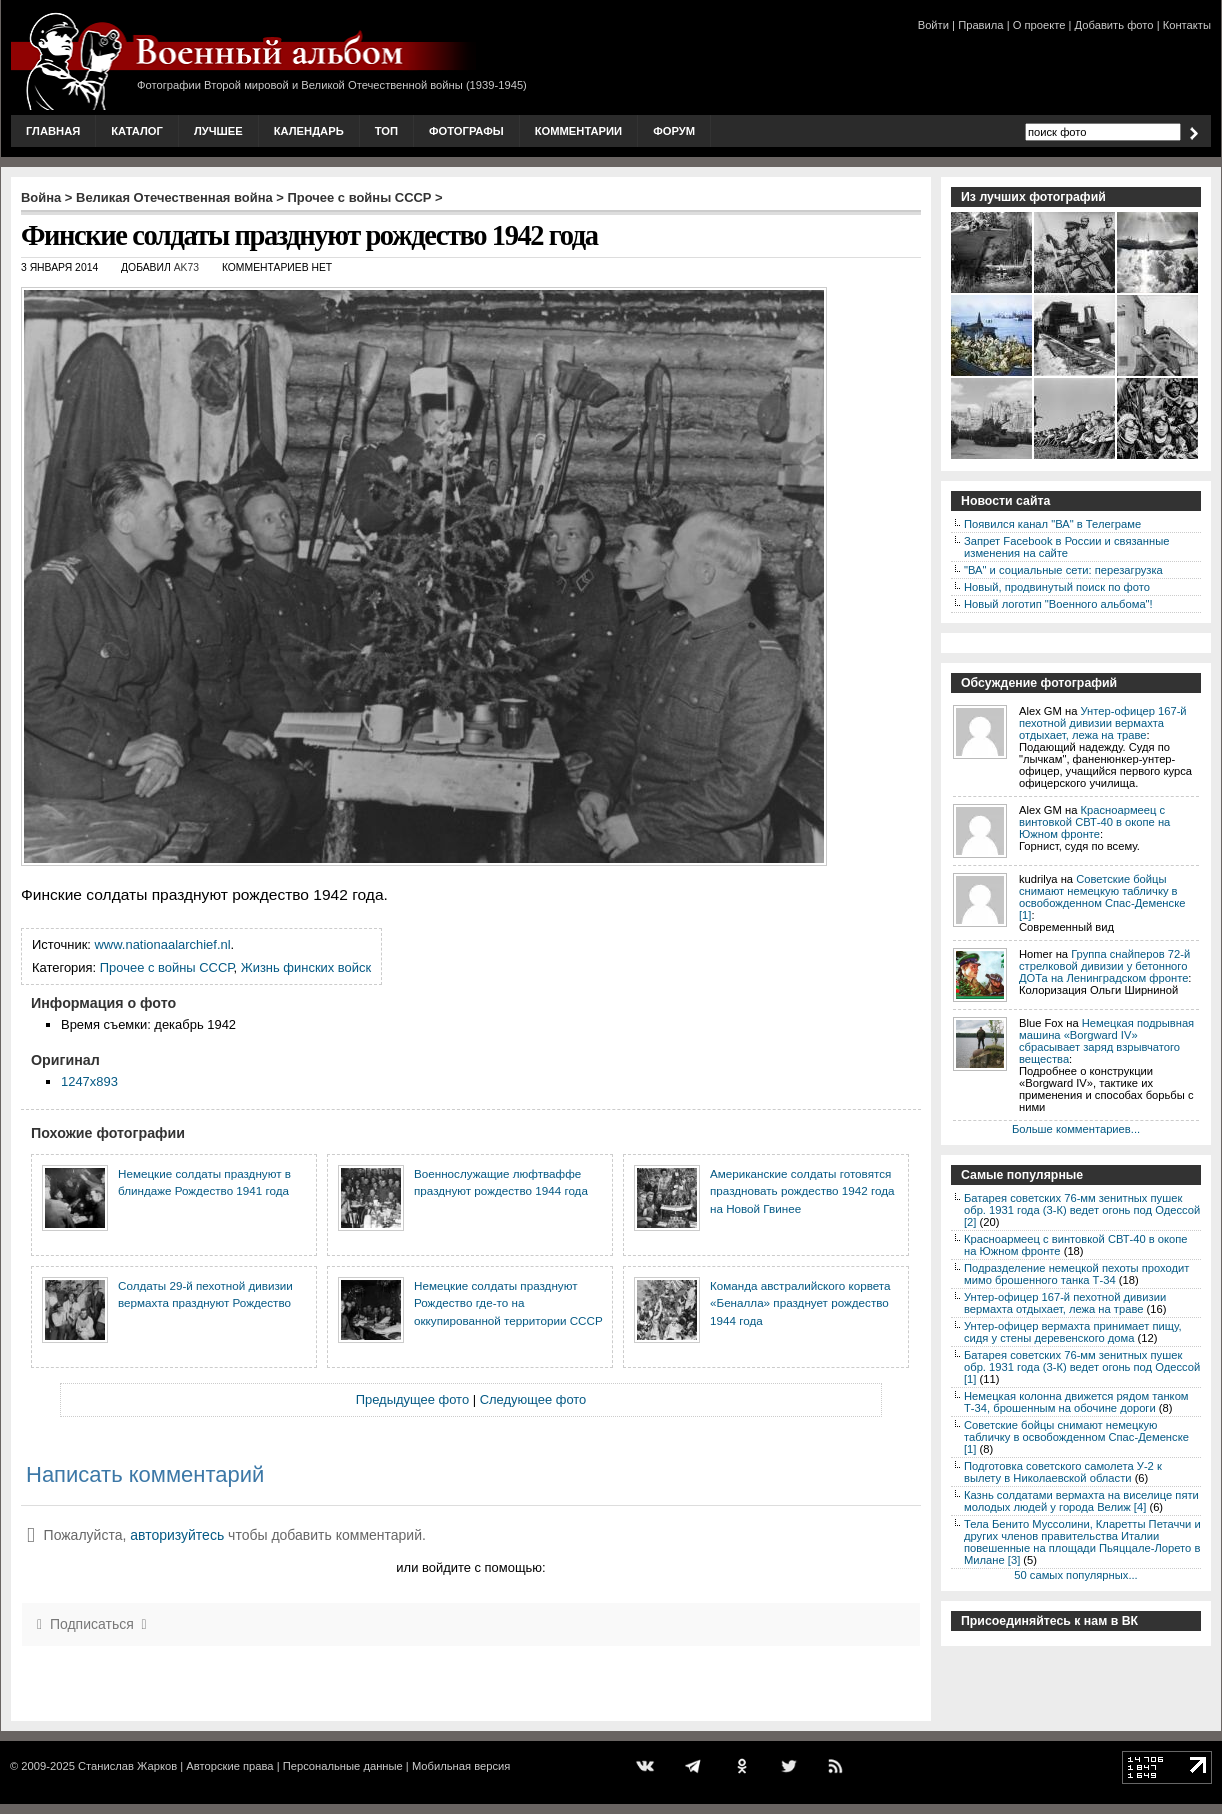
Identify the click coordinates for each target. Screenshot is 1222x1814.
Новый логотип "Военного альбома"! (1058, 604)
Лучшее (218, 131)
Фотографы (466, 131)
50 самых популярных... (1075, 1575)
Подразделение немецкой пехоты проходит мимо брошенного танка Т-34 (1076, 1274)
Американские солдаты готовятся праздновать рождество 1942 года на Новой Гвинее (802, 1191)
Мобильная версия (461, 1766)
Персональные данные (343, 1766)
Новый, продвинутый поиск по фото (1057, 587)
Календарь (309, 131)
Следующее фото (533, 1399)
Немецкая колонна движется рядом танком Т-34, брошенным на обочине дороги (1076, 1402)
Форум (674, 131)
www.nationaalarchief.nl (163, 944)
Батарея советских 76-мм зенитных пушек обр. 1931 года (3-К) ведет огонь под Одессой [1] (1082, 1367)
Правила (980, 25)
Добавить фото (1114, 25)
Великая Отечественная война (174, 197)
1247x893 (89, 1081)
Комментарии (578, 131)
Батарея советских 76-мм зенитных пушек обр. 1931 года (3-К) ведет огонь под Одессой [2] (1082, 1210)
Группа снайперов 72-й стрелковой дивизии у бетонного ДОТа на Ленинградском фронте (1104, 966)
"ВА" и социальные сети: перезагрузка (1063, 570)
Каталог (137, 131)
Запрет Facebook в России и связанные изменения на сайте (1066, 547)
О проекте (1039, 25)
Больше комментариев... (1076, 1129)
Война (41, 197)
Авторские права (229, 1766)
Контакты (1187, 25)
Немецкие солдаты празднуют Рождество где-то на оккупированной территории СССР (508, 1303)
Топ (386, 131)
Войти (933, 25)
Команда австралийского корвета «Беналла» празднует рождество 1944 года (800, 1303)
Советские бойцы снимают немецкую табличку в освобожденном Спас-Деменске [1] (1102, 897)
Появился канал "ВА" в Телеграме (1052, 524)
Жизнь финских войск (306, 967)
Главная (53, 131)
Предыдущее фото (412, 1399)
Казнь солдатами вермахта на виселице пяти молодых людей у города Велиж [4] (1081, 1501)
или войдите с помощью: (470, 1567)
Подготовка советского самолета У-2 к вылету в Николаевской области (1063, 1472)
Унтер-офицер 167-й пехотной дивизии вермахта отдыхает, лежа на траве (1103, 723)
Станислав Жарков (127, 1766)
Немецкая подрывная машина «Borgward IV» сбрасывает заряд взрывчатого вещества (1106, 1041)
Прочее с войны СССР (360, 197)
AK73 (186, 267)
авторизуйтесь (177, 1535)
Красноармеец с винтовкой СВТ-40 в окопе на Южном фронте (1094, 822)
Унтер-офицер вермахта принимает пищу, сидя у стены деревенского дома (1073, 1332)
